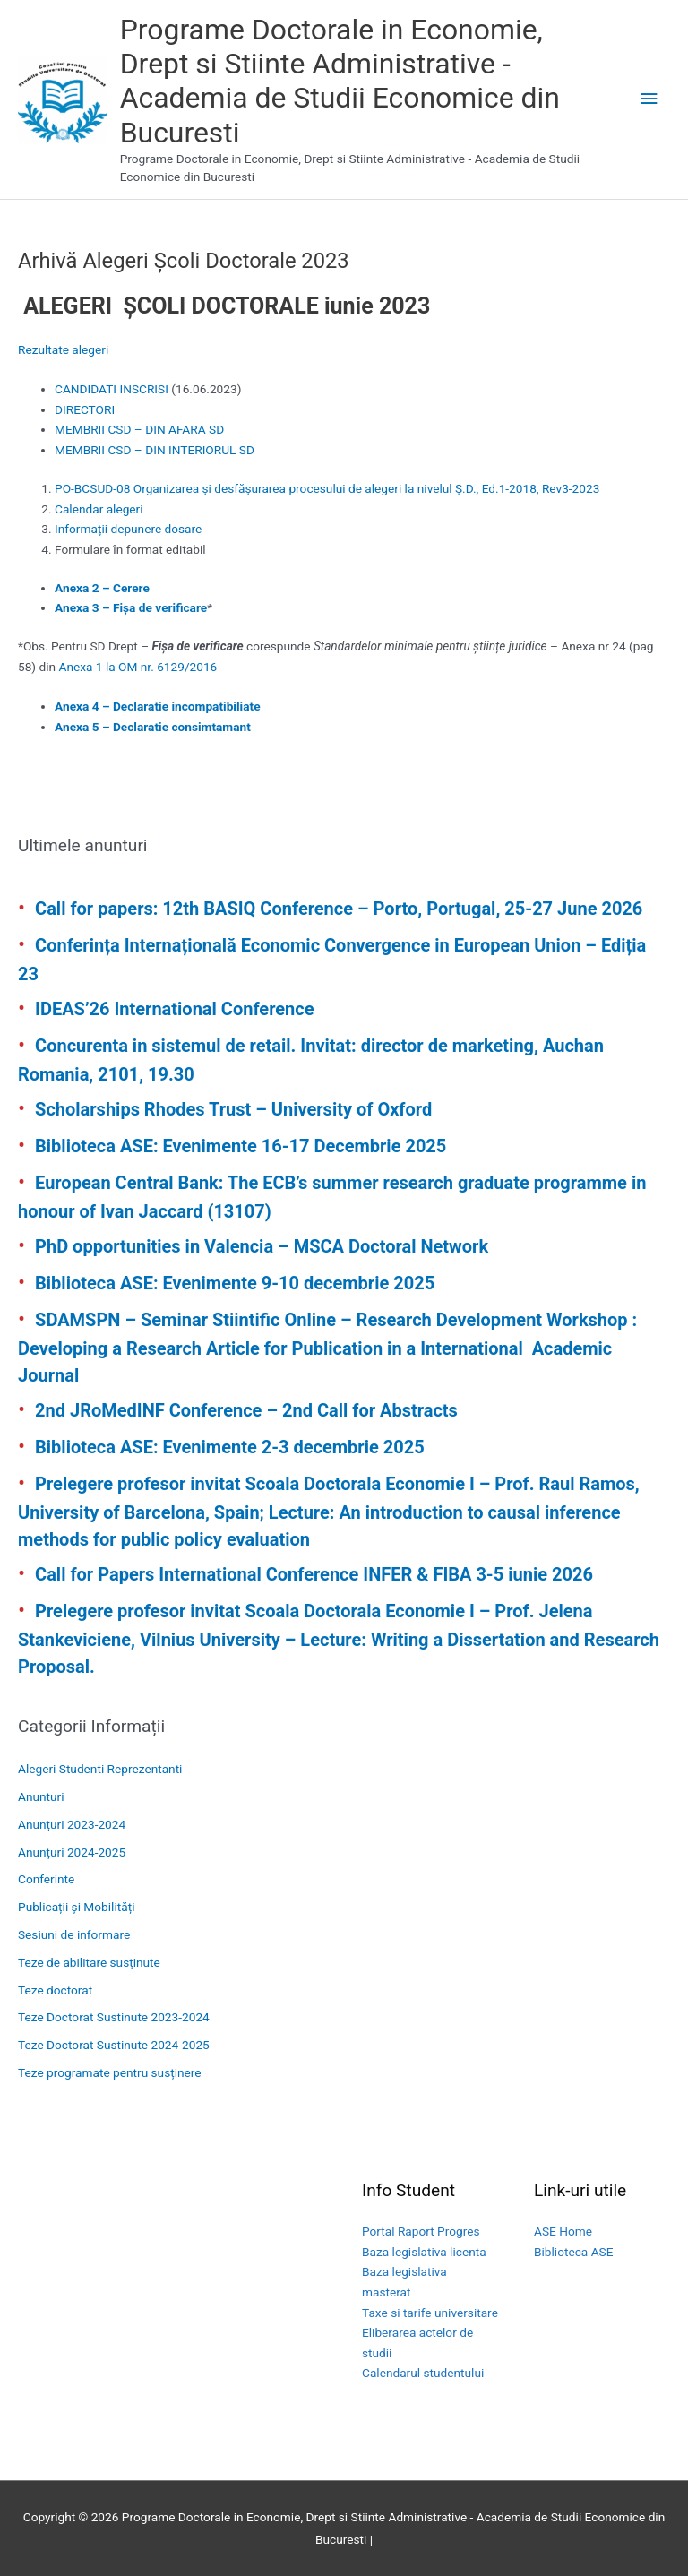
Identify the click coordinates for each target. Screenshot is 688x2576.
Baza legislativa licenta (424, 2251)
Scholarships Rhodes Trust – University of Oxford (233, 1109)
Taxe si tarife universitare (430, 2312)
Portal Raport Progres (421, 2231)
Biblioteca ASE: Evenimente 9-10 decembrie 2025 (234, 1283)
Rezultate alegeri (63, 349)
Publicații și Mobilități (76, 1907)
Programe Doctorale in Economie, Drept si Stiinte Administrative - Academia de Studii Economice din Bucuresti (340, 81)
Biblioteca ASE (573, 2251)
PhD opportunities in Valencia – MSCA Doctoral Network (261, 1246)
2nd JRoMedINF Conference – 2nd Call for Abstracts (246, 1410)
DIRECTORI (85, 409)
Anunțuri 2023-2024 (71, 1824)
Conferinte (46, 1879)
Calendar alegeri (99, 509)
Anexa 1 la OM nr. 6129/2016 (138, 666)
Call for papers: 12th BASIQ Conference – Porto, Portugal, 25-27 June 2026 (338, 908)
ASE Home (563, 2231)
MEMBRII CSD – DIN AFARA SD (139, 429)
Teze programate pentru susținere (110, 2072)
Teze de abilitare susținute (89, 1962)
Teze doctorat (55, 1990)
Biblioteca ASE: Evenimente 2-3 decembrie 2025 (230, 1447)
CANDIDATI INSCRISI (111, 389)
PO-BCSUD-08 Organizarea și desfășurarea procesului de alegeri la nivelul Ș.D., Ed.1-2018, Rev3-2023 (327, 488)
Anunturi (41, 1796)
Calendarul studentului (423, 2372)
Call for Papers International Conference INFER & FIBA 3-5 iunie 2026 (314, 1574)
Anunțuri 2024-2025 (71, 1852)
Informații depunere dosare (128, 528)
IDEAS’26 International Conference (174, 1009)
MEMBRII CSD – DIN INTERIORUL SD (154, 450)
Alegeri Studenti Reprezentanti (100, 1769)
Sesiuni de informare (74, 1934)
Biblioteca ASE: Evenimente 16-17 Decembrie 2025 (240, 1146)
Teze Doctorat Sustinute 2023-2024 (114, 2017)
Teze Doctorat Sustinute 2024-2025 (114, 2045)
